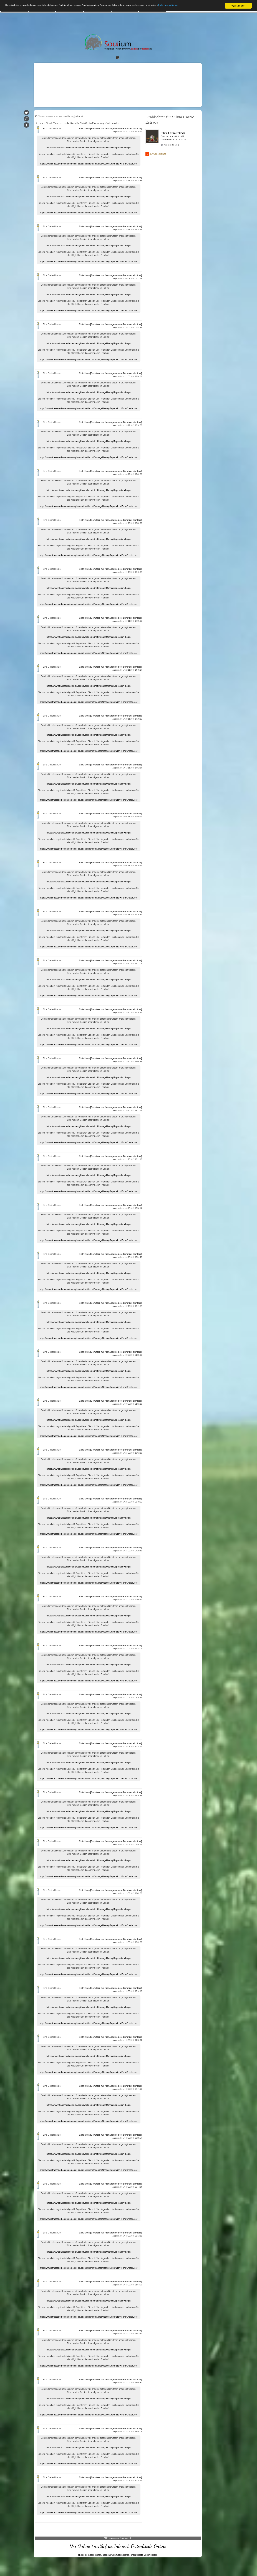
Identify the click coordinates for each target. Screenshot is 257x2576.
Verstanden (238, 6)
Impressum (114, 2538)
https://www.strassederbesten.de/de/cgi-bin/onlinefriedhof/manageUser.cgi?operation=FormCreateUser (88, 164)
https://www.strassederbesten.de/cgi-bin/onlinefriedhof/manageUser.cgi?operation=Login (89, 147)
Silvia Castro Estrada (173, 132)
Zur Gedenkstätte (155, 154)
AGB (106, 2538)
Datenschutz (126, 2538)
